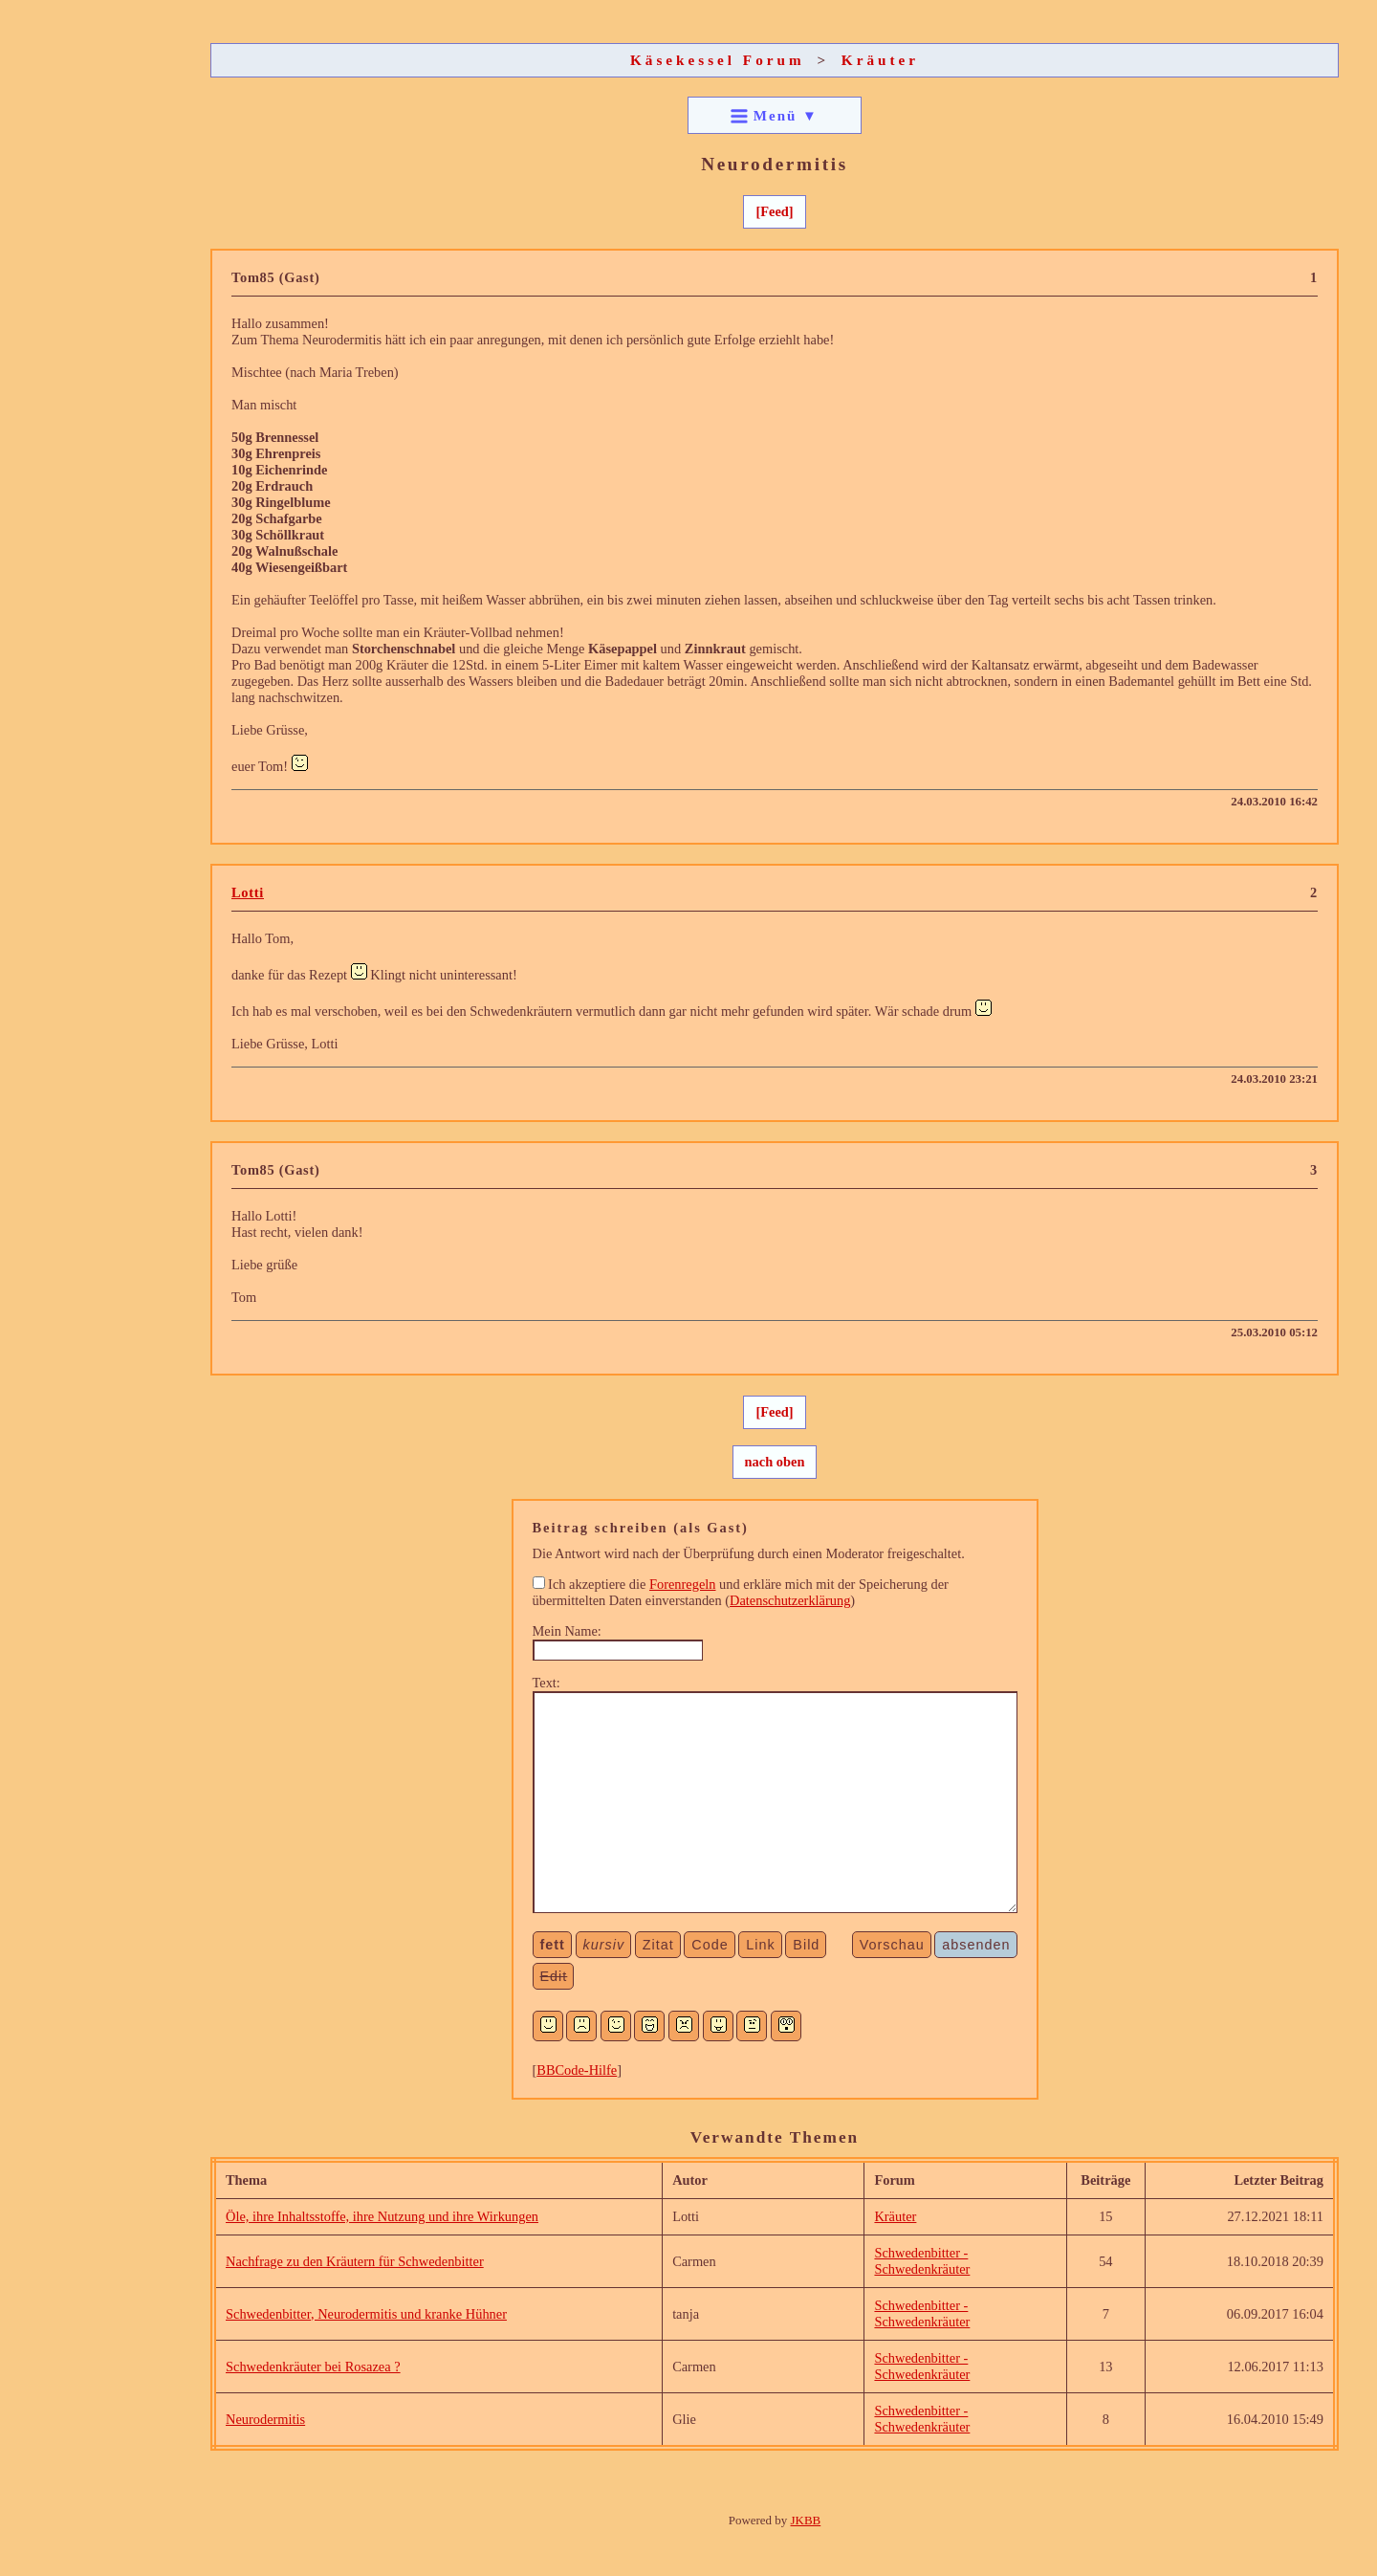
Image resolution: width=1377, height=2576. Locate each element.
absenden (976, 1944)
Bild (806, 1944)
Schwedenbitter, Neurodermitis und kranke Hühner (366, 2314)
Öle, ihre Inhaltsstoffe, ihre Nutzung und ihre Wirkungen (382, 2216)
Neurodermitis (265, 2419)
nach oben (775, 1461)
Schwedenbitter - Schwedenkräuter (922, 2261)
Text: (546, 1682)
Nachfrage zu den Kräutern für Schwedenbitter (355, 2261)
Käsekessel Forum (717, 60)
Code (709, 1944)
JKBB (806, 2520)
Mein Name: (567, 1631)
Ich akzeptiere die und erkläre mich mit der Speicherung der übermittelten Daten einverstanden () (741, 1592)
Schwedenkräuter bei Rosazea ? (313, 2366)
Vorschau (892, 1944)
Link (760, 1944)
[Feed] (774, 211)
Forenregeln (682, 1584)
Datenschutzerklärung (790, 1600)
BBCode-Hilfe (576, 2070)
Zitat (658, 1944)
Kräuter (880, 60)
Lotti (247, 892)
